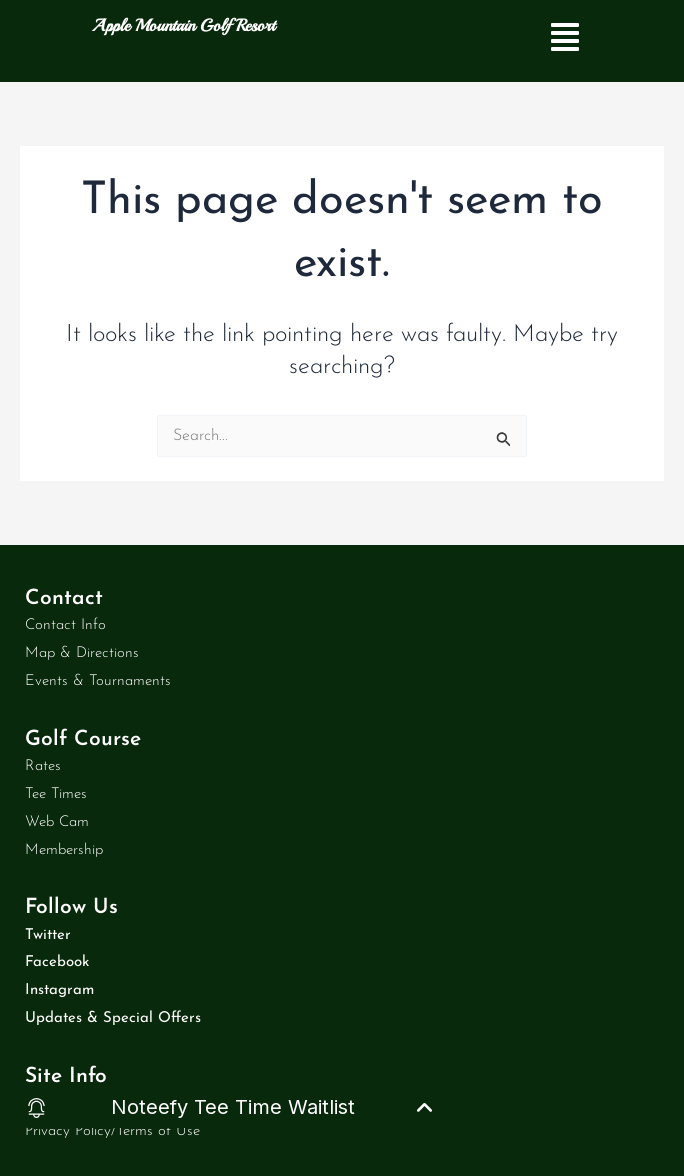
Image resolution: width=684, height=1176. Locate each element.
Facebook (57, 962)
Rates (43, 766)
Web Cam (57, 822)
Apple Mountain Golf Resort (183, 25)
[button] (565, 41)
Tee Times (56, 794)
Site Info (66, 1076)
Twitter (48, 935)
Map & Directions (82, 653)
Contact (64, 598)
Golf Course (83, 739)
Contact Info (65, 625)
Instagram (59, 990)
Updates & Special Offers (113, 1018)
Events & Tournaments (98, 681)
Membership (64, 850)
